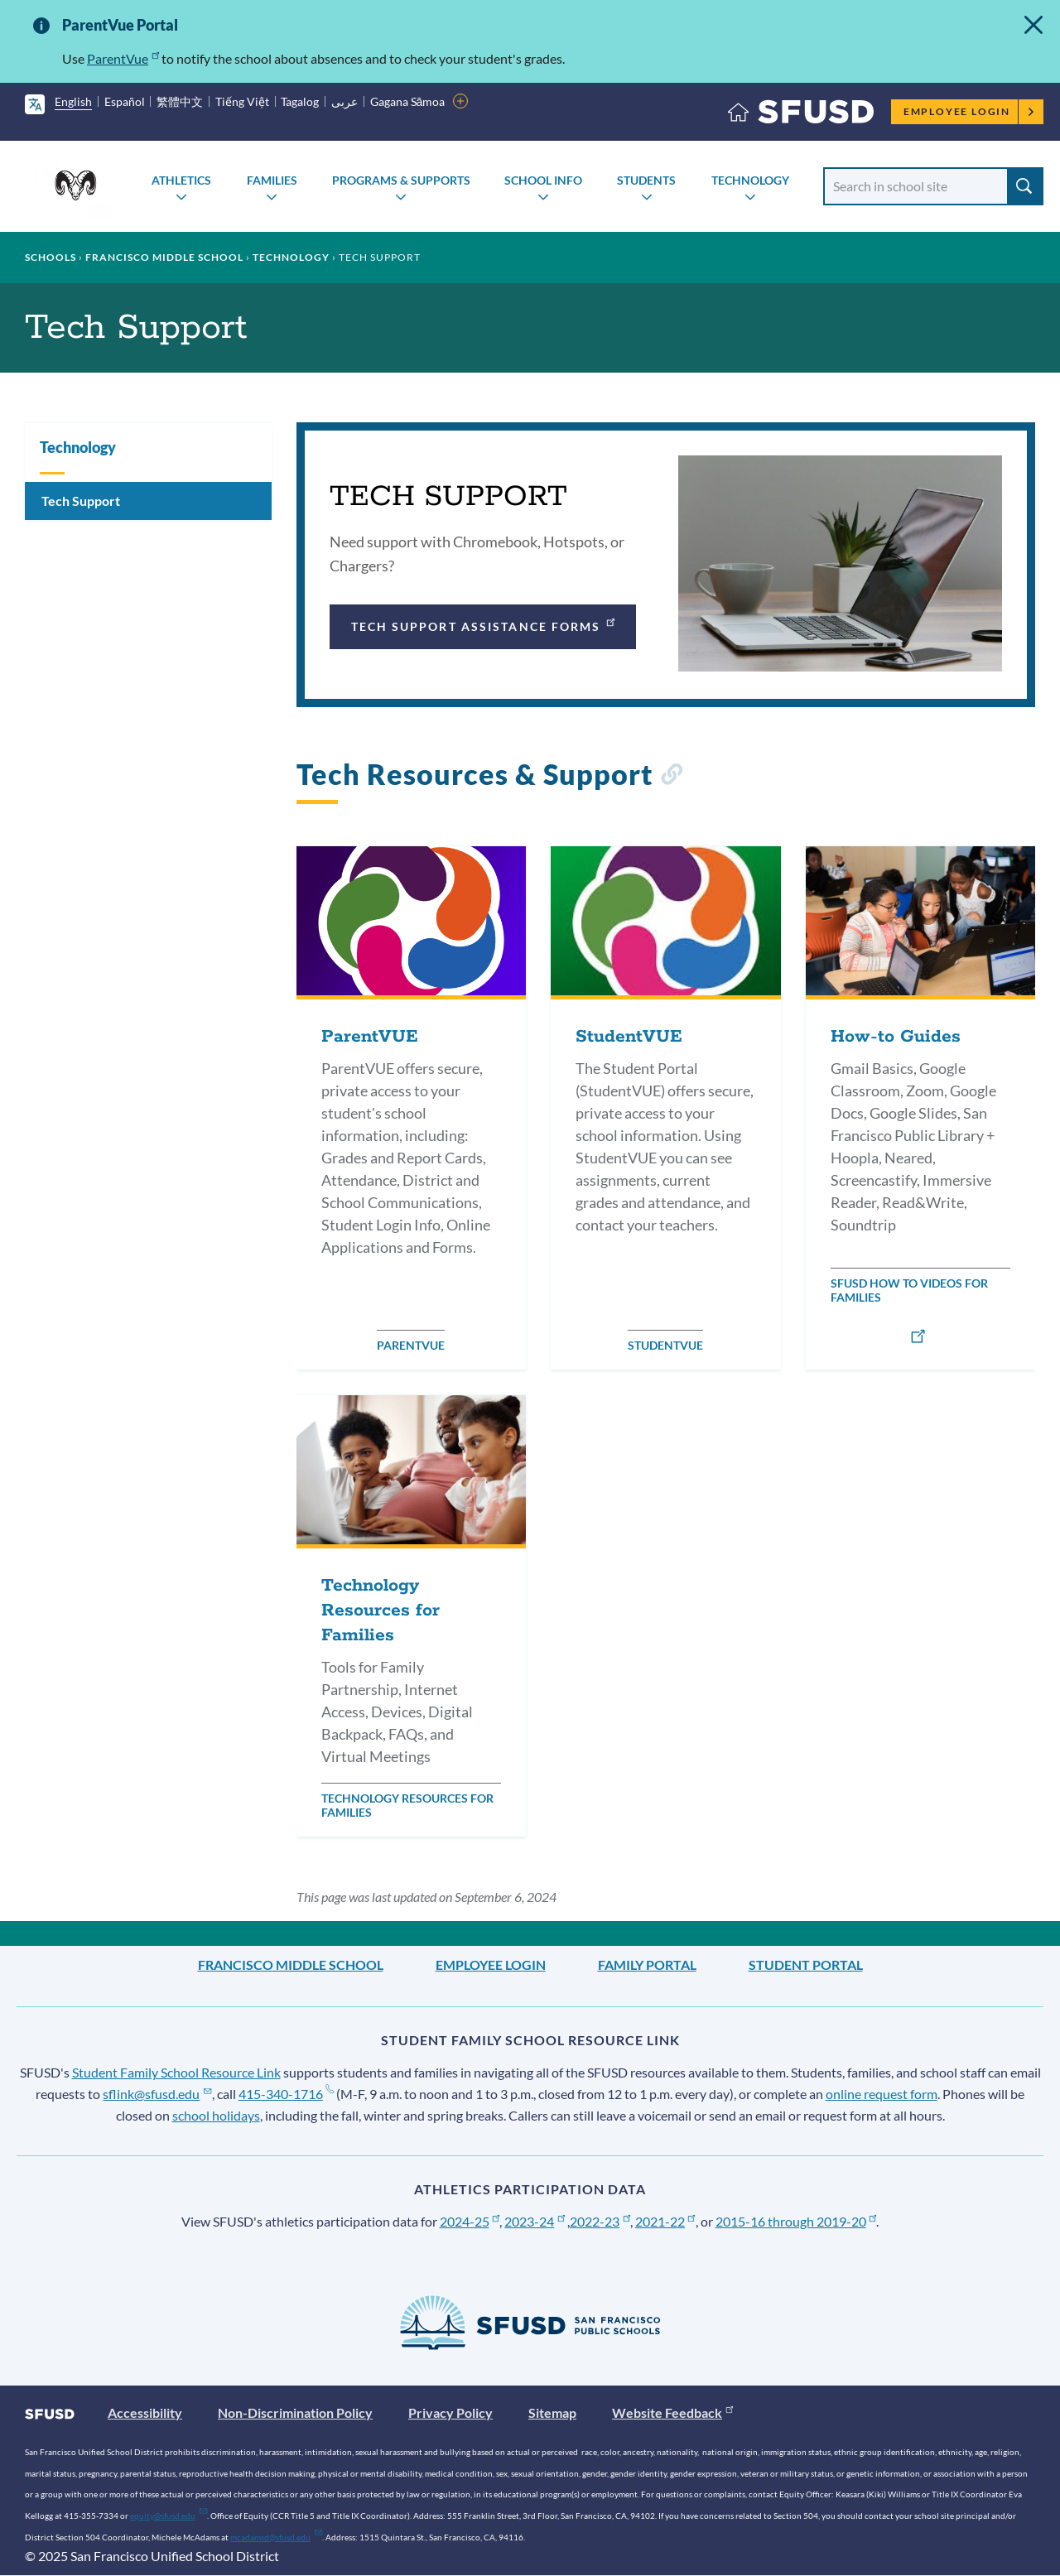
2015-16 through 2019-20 (796, 2221)
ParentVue (123, 58)
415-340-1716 (286, 2094)
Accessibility (145, 2412)
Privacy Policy (450, 2412)
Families (272, 180)
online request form (881, 2094)
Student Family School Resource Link (176, 2072)
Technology (750, 180)
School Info (543, 180)
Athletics (181, 180)
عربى (344, 101)
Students (646, 180)
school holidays (216, 2115)
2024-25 (470, 2221)
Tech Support (80, 500)
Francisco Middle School (164, 257)
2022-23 (600, 2221)
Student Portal (806, 1964)
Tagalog (300, 101)
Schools (50, 257)
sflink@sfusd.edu (157, 2094)
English (73, 101)
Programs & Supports (401, 180)
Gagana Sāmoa (408, 101)
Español (124, 101)
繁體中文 (180, 101)
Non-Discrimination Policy (295, 2412)
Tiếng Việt (242, 101)
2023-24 (534, 2221)
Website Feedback (672, 2412)
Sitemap (552, 2412)
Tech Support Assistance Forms (484, 623)
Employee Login (969, 111)
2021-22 (665, 2221)
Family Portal (647, 1964)
